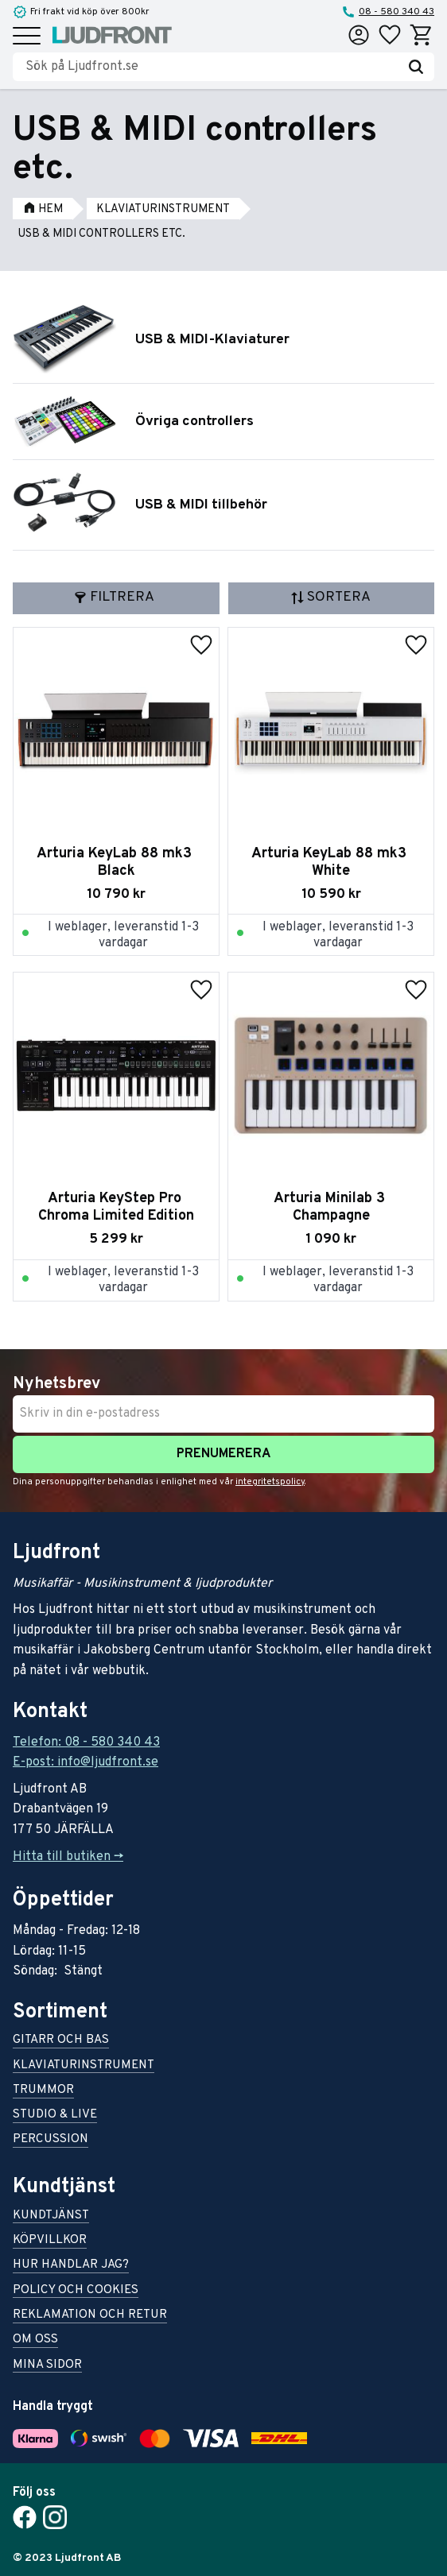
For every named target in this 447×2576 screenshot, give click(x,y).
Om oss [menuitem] (35, 2340)
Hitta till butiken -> (68, 1857)
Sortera (339, 597)
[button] (27, 37)
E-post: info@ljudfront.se (85, 1762)
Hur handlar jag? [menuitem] (71, 2265)
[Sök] (416, 66)
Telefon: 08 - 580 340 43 (86, 1742)
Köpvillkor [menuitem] (50, 2241)
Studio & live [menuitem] (55, 2115)
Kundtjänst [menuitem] (51, 2216)
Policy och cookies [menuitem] (75, 2291)
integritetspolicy (270, 1481)
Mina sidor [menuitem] (47, 2366)
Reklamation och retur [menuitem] (90, 2316)
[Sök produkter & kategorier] (211, 66)
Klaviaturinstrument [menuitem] (83, 2066)
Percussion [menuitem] (50, 2140)
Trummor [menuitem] (43, 2091)
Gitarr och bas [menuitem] (61, 2041)
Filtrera (122, 597)
